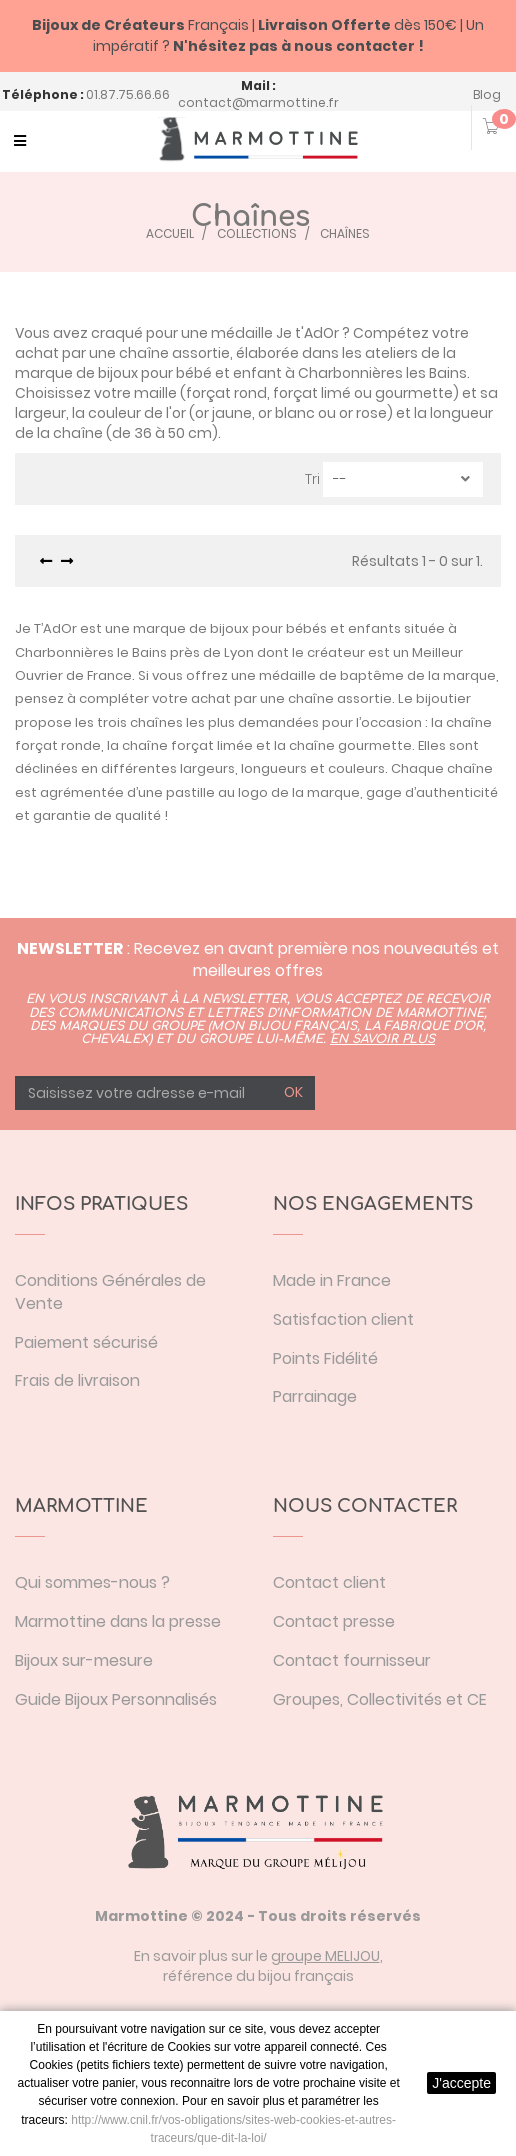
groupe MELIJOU (325, 1956)
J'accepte (461, 2083)
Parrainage (315, 1396)
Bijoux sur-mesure (84, 1660)
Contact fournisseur (352, 1660)
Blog (487, 94)
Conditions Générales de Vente (110, 1292)
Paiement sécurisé (86, 1342)
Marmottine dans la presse (118, 1621)
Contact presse (334, 1621)
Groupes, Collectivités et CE (380, 1699)
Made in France (332, 1280)
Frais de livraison (77, 1380)
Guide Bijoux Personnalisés (116, 1699)
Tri (312, 479)
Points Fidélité (325, 1358)
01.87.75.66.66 (128, 94)
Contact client (329, 1582)
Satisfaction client (343, 1319)
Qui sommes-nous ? (92, 1582)
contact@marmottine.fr (258, 102)
